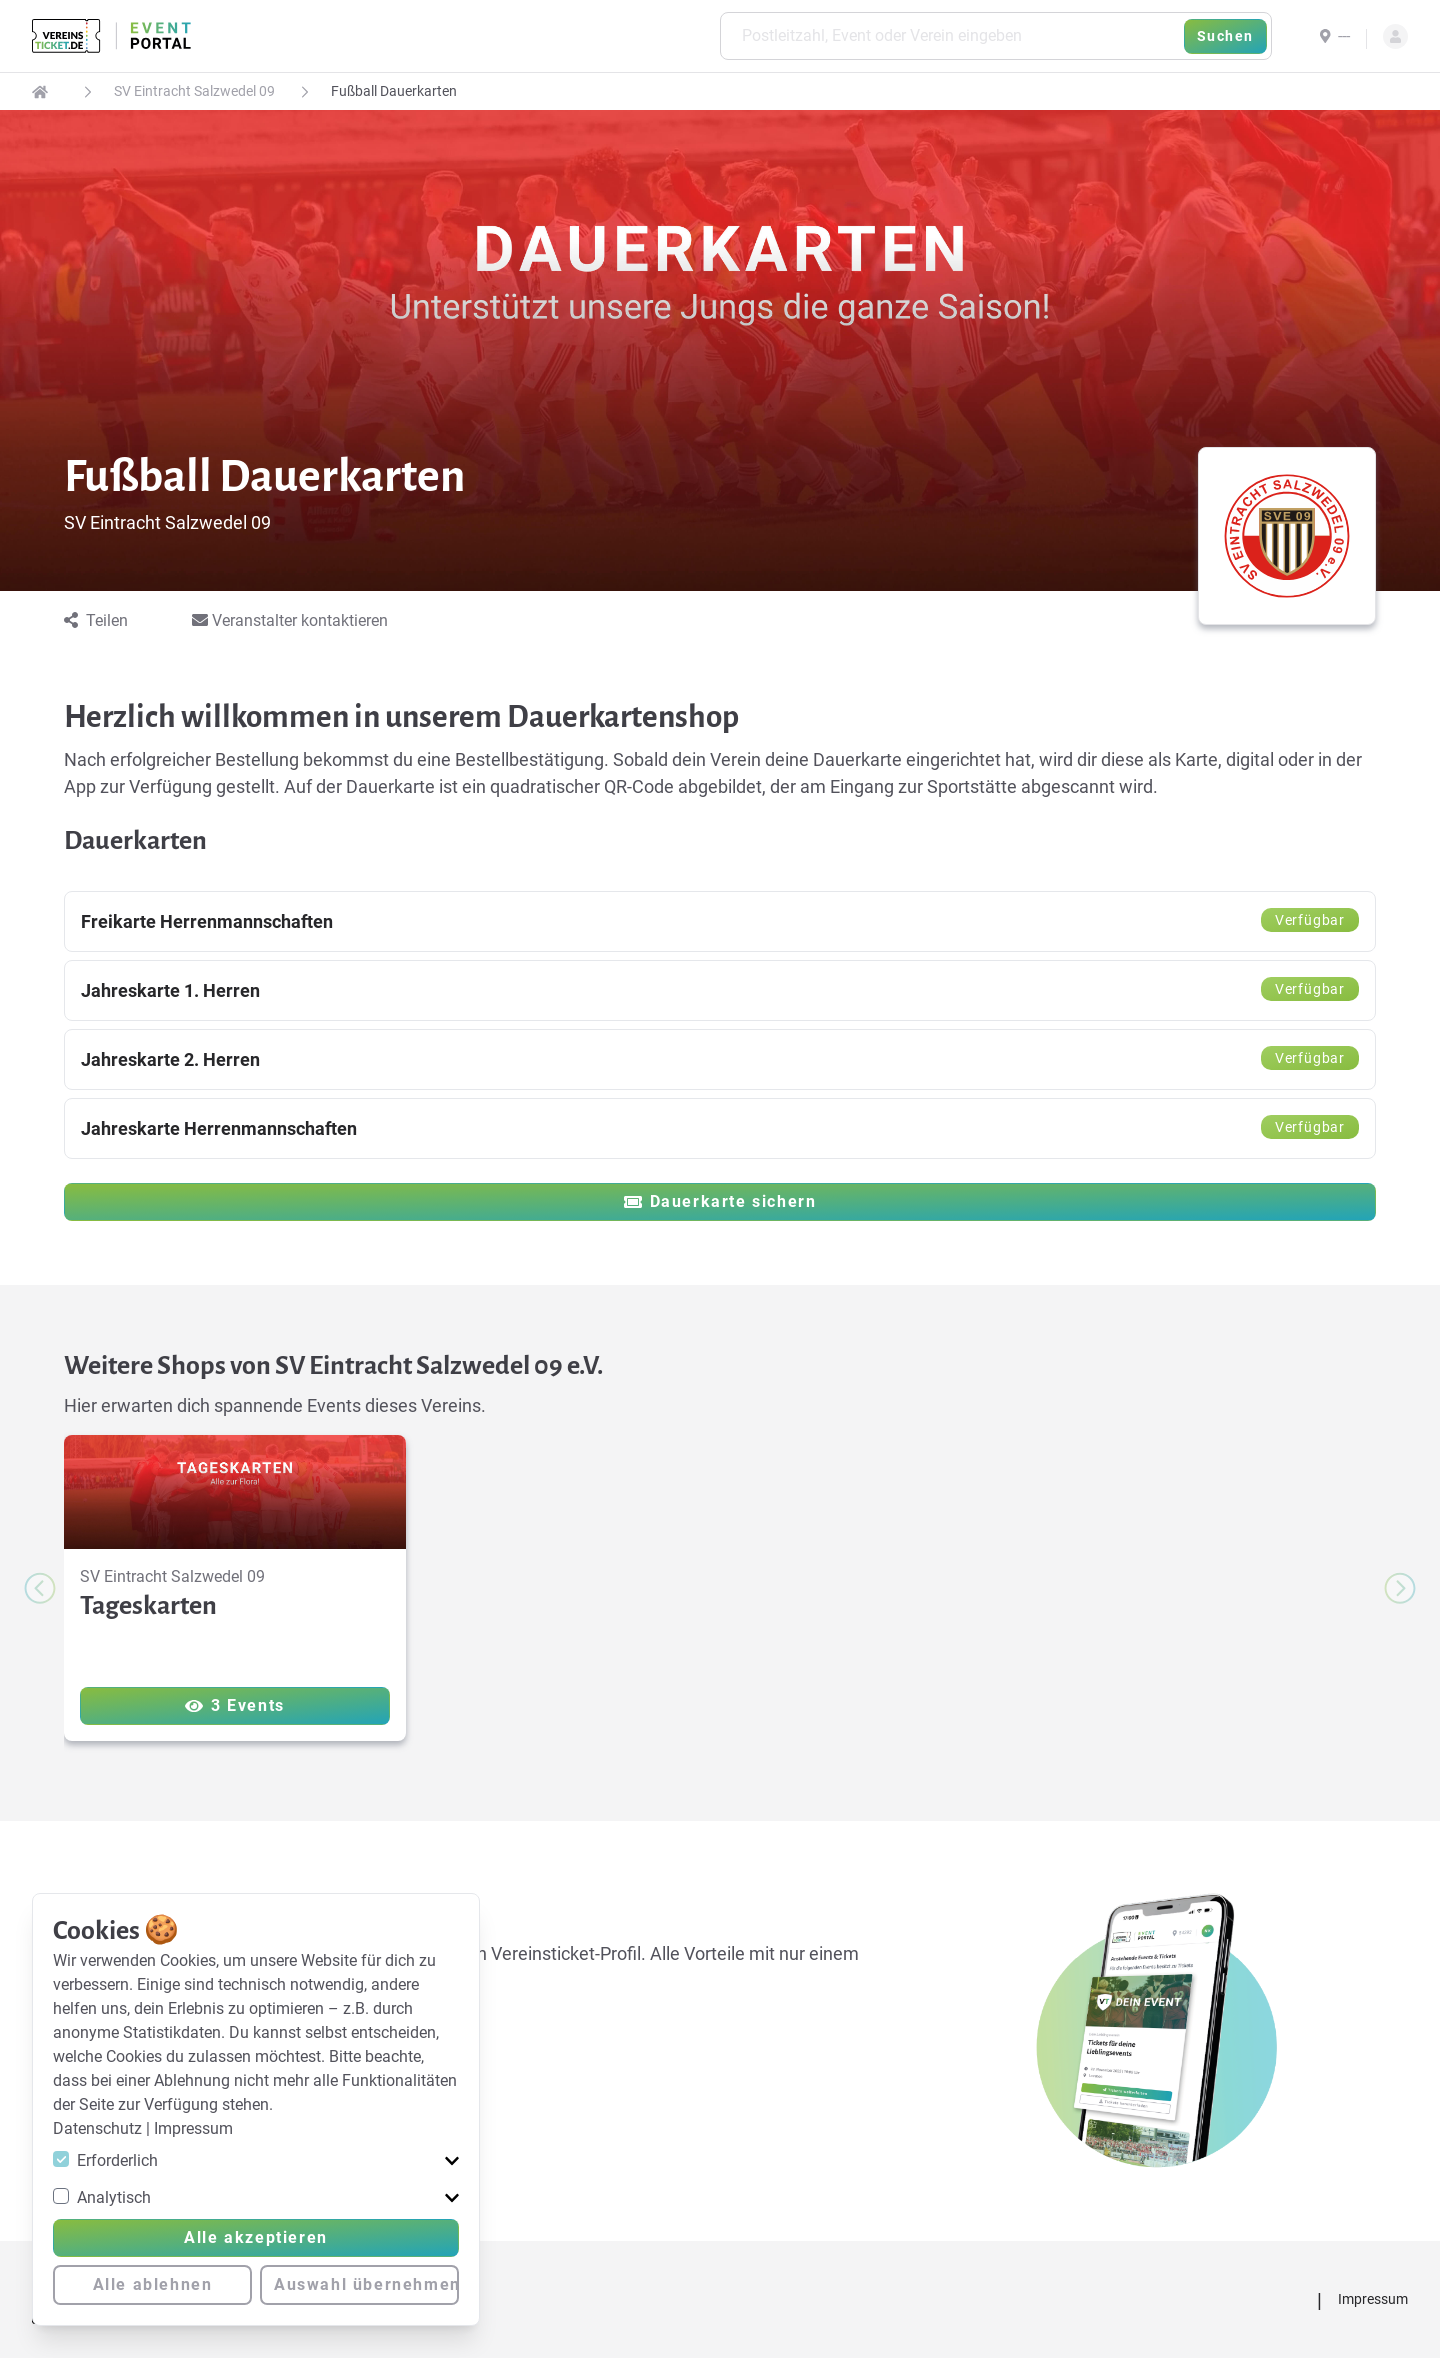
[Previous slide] (40, 1588)
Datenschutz (99, 2128)
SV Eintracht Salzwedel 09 (194, 91)
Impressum (193, 2128)
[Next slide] (1400, 1588)
